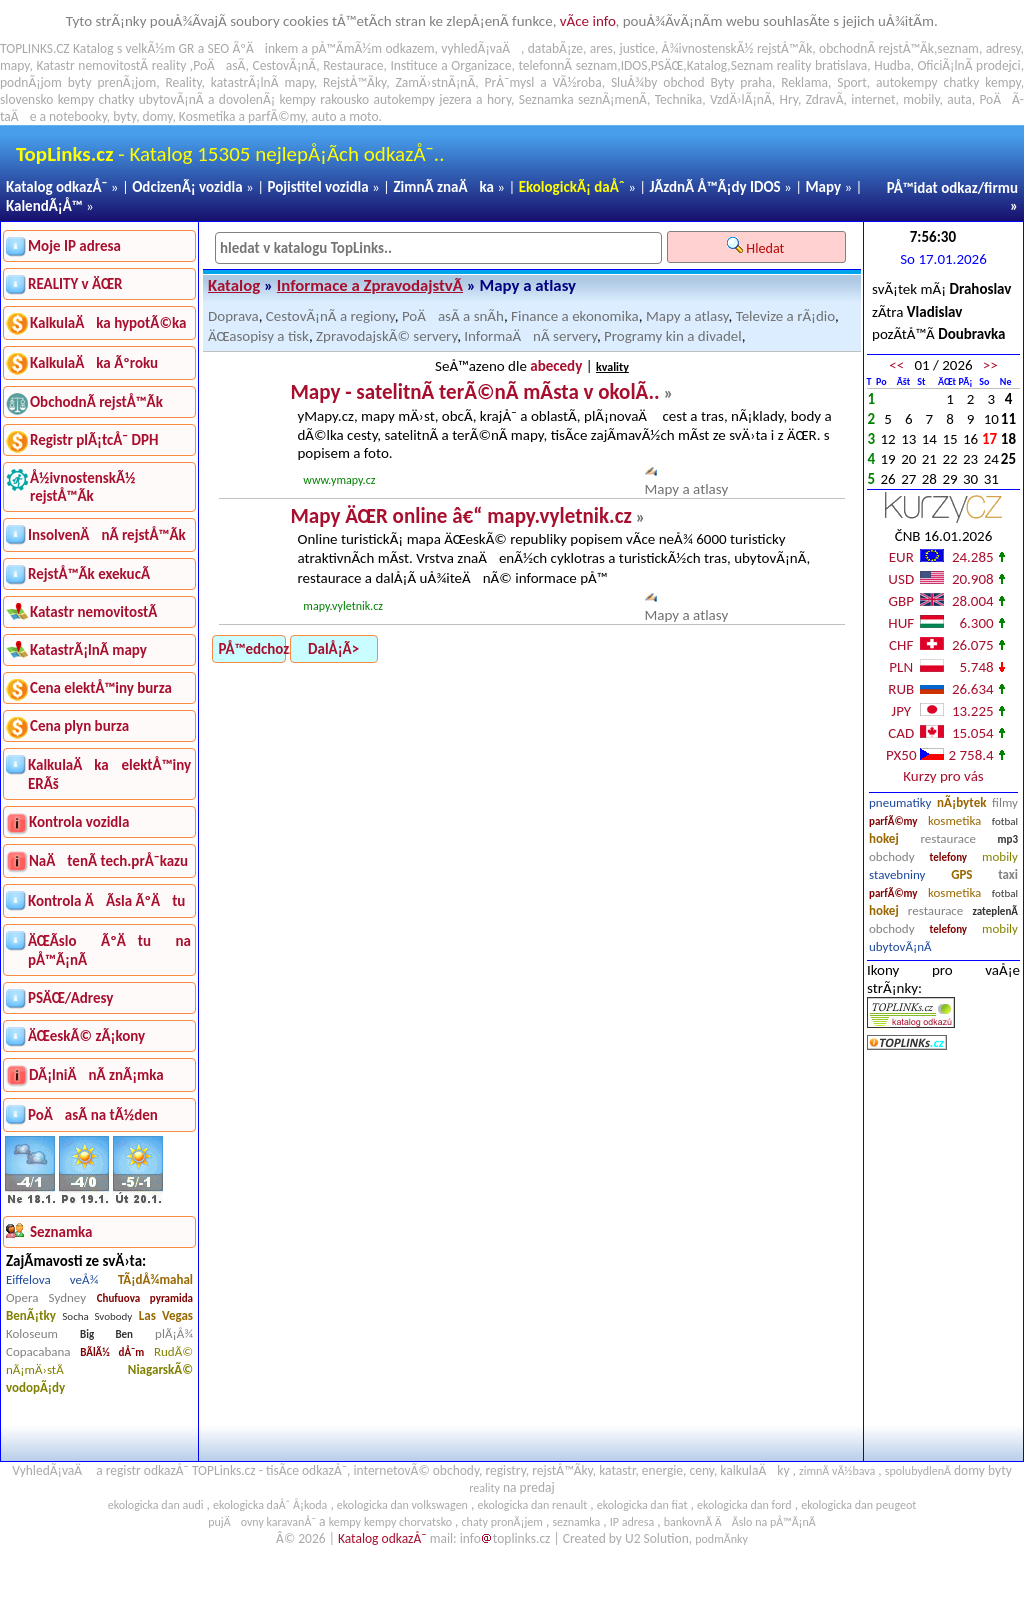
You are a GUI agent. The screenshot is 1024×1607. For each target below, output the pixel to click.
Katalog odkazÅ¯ (56, 187)
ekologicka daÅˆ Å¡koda (270, 1505)
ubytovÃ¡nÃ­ (900, 946)
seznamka (576, 1522)
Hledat (757, 247)
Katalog (234, 285)
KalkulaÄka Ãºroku (94, 363)
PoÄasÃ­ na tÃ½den (93, 1115)
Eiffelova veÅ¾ (52, 1279)
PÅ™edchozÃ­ (252, 649)
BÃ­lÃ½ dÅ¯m (112, 1352)
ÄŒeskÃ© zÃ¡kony (86, 1036)
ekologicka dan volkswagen (402, 1505)
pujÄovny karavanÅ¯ (262, 1522)
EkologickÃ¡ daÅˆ (572, 187)
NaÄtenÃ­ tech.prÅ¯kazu (108, 861)
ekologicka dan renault (532, 1505)
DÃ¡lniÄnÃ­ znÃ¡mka (96, 1075)
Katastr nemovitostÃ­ (93, 612)
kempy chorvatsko (408, 1522)
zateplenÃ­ (995, 911)
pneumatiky (900, 802)
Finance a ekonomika (575, 316)
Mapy (823, 187)
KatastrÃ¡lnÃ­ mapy (88, 650)
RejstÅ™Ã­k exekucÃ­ (89, 574)
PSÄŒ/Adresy (70, 998)
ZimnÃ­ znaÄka (443, 187)
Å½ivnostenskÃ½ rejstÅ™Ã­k (82, 487)
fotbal (1005, 821)
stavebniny (897, 874)
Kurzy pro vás (943, 776)
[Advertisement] (943, 1257)
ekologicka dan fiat (642, 1505)
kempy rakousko (325, 99)
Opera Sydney (46, 1297)
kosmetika (954, 820)
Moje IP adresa (74, 246)
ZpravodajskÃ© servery (386, 336)
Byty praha (740, 82)
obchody (892, 856)
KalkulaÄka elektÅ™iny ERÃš (109, 774)
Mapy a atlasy (687, 316)
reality (169, 65)
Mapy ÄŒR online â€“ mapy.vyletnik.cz (460, 516)
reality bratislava (822, 65)
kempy (1002, 82)
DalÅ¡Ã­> (333, 649)
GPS (961, 874)
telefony (949, 857)
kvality (612, 367)
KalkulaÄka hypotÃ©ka (108, 323)
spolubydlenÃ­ (918, 1471)
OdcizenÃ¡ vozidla (187, 187)
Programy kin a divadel (673, 336)
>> (990, 365)
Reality (183, 82)
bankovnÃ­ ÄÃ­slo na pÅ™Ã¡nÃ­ (740, 1522)
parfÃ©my (893, 821)
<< (896, 365)
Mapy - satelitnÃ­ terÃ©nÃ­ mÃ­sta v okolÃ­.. (474, 392)
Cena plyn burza (79, 726)
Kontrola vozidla (79, 822)
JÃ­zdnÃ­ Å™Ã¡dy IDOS (715, 187)
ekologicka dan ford (744, 1505)
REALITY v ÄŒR (75, 284)
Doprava (233, 316)
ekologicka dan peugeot (858, 1505)
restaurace (947, 838)
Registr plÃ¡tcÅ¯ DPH (94, 440)
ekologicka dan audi (156, 1505)
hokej (884, 838)
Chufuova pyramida (145, 1298)
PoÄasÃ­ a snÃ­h (453, 316)
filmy (1005, 802)
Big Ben (106, 1334)
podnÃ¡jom (31, 82)
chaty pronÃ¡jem (502, 1522)
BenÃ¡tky (31, 1315)
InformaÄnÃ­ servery (530, 336)
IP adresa (632, 1522)
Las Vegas (166, 1315)
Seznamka (546, 99)
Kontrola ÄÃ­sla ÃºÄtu (106, 901)
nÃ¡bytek (961, 802)
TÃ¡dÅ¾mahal (155, 1279)
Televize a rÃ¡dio (785, 316)
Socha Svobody (97, 1316)
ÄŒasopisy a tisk (258, 336)
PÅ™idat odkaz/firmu (952, 188)
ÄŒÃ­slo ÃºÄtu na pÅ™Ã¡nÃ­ (109, 950)
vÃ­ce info (588, 21)
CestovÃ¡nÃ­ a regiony (330, 316)
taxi (1008, 874)
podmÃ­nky (721, 1539)
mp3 (1008, 839)
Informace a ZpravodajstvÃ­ (370, 285)
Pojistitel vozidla (317, 187)
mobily (1000, 856)
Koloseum (32, 1333)
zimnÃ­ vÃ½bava (837, 1471)
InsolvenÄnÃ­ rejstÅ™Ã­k (107, 535)
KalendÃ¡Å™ (44, 206)
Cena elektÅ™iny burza (101, 688)
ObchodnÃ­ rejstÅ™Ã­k (96, 402)
